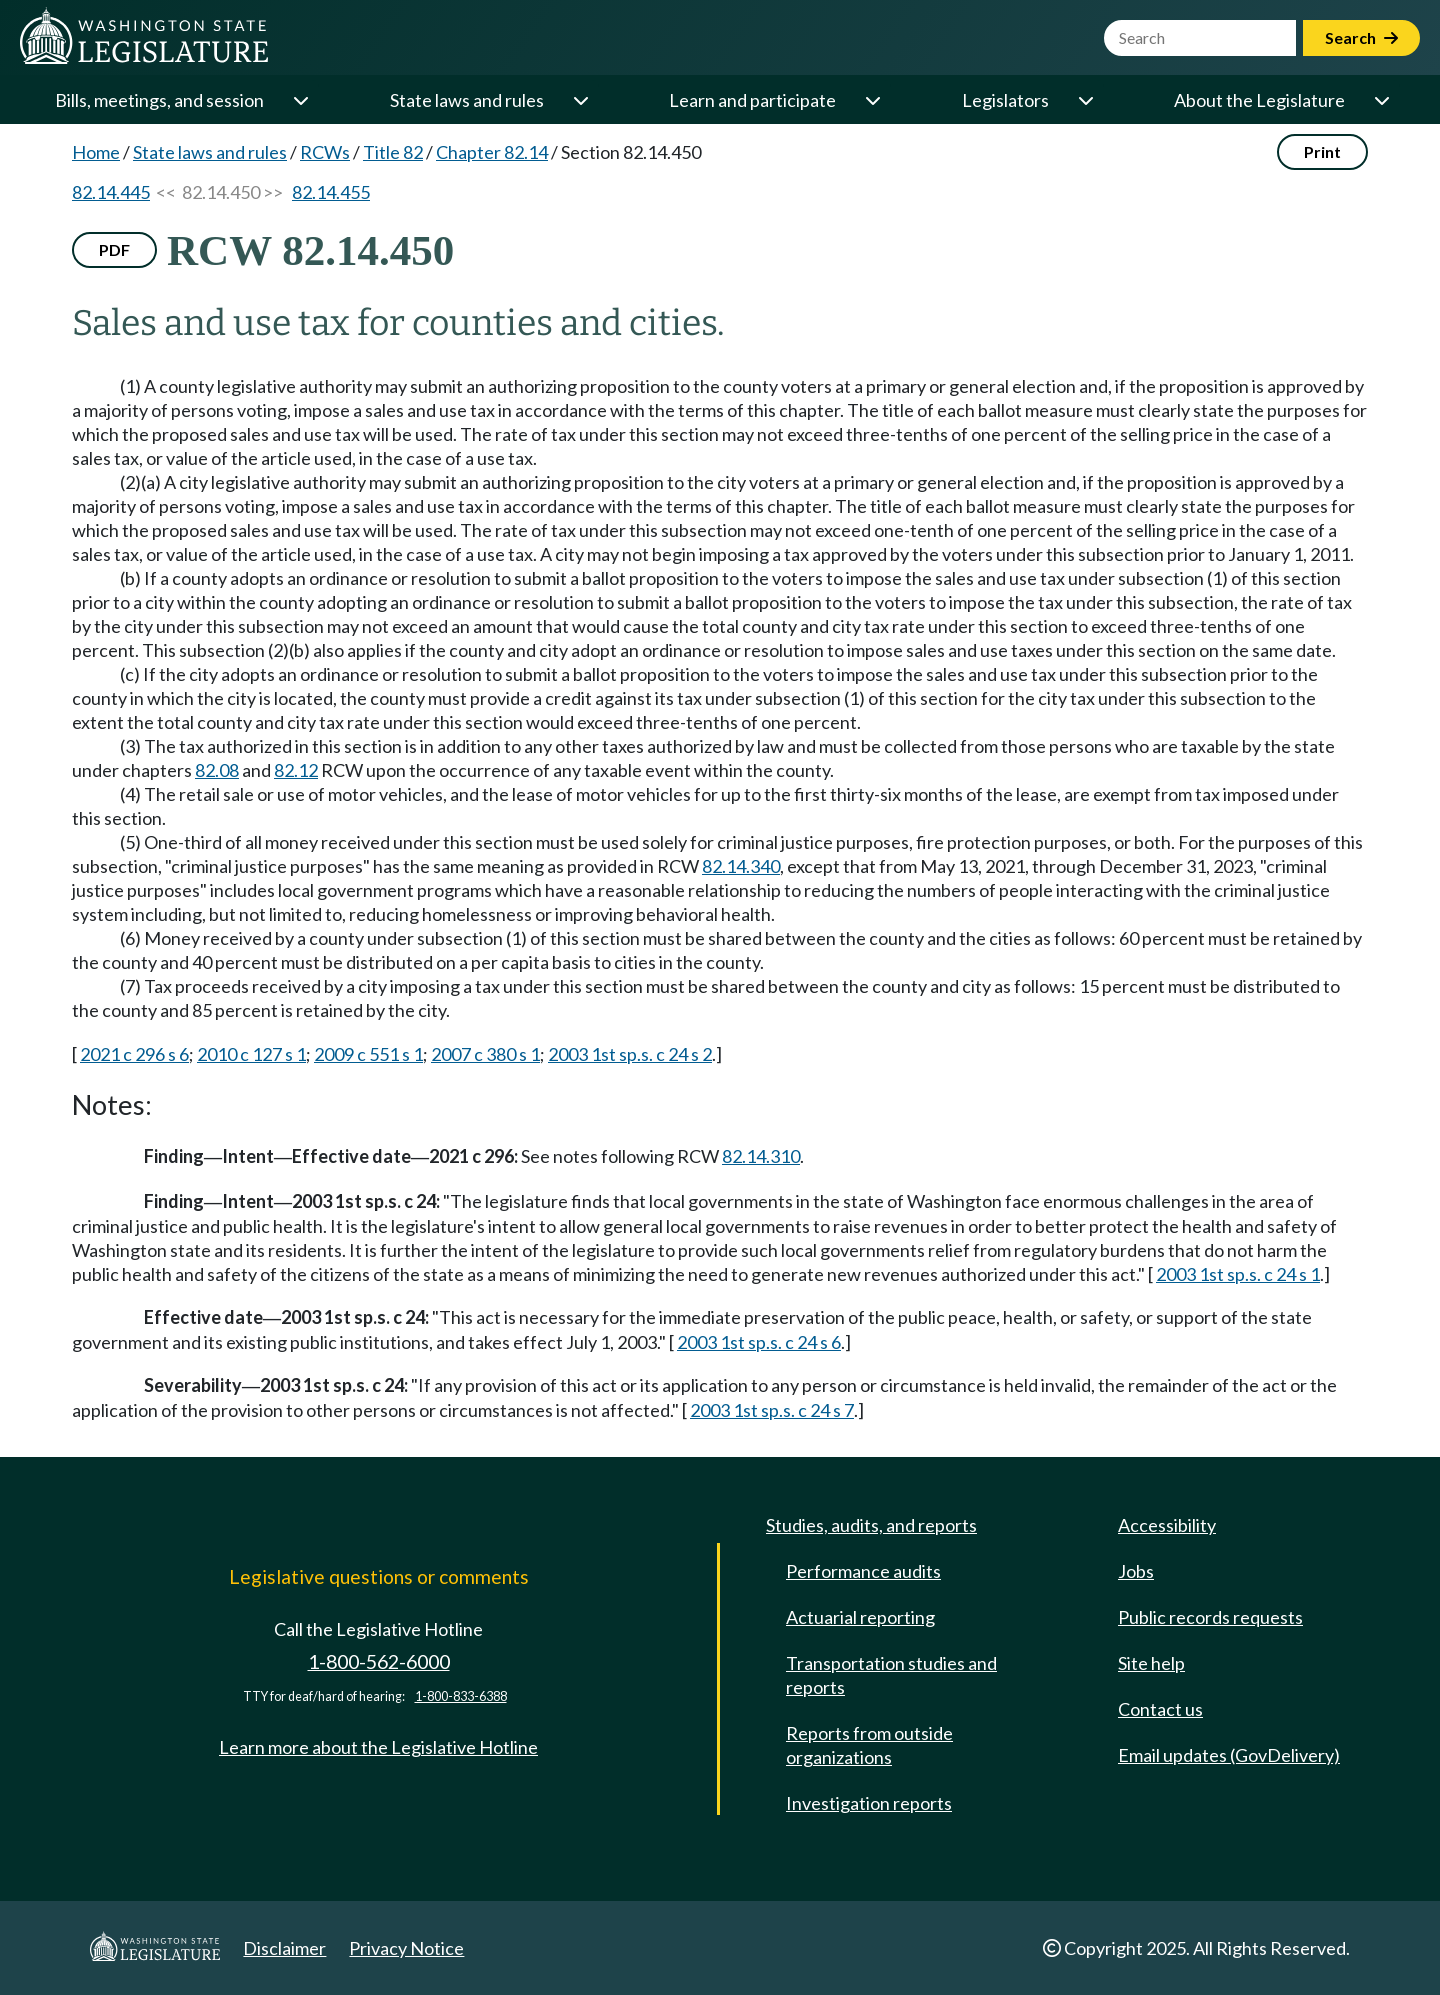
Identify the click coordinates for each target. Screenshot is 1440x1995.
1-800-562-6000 (379, 1661)
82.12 (296, 770)
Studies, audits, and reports (871, 1525)
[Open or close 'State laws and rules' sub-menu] (580, 100)
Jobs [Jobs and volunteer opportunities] (1136, 1571)
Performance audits (863, 1571)
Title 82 (393, 152)
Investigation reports (869, 1803)
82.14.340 (741, 866)
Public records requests (1210, 1617)
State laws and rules (467, 100)
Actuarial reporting (860, 1617)
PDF (114, 249)
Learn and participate (752, 100)
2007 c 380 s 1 (485, 1054)
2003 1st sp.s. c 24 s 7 (772, 1410)
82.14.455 (331, 192)
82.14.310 (761, 1156)
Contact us (1160, 1709)
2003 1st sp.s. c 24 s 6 (759, 1342)
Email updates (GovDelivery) (1229, 1755)
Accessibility (1167, 1525)
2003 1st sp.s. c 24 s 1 (1238, 1274)
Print (1322, 151)
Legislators (1005, 100)
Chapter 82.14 (492, 152)
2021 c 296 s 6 (134, 1054)
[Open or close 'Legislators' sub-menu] (1085, 100)
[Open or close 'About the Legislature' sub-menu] (1381, 100)
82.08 (217, 770)
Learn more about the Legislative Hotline (378, 1747)
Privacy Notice (406, 1948)
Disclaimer (284, 1948)
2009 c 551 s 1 (368, 1054)
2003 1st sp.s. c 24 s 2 (630, 1054)
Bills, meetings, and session (159, 100)
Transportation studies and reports (891, 1675)
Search (1361, 37)
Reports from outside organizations (869, 1745)
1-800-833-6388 (461, 1696)
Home (96, 152)
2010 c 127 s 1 (251, 1054)
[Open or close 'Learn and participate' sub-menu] (872, 100)
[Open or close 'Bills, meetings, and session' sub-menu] (300, 100)
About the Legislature (1259, 100)
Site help (1151, 1663)
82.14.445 (111, 192)
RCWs (325, 152)
